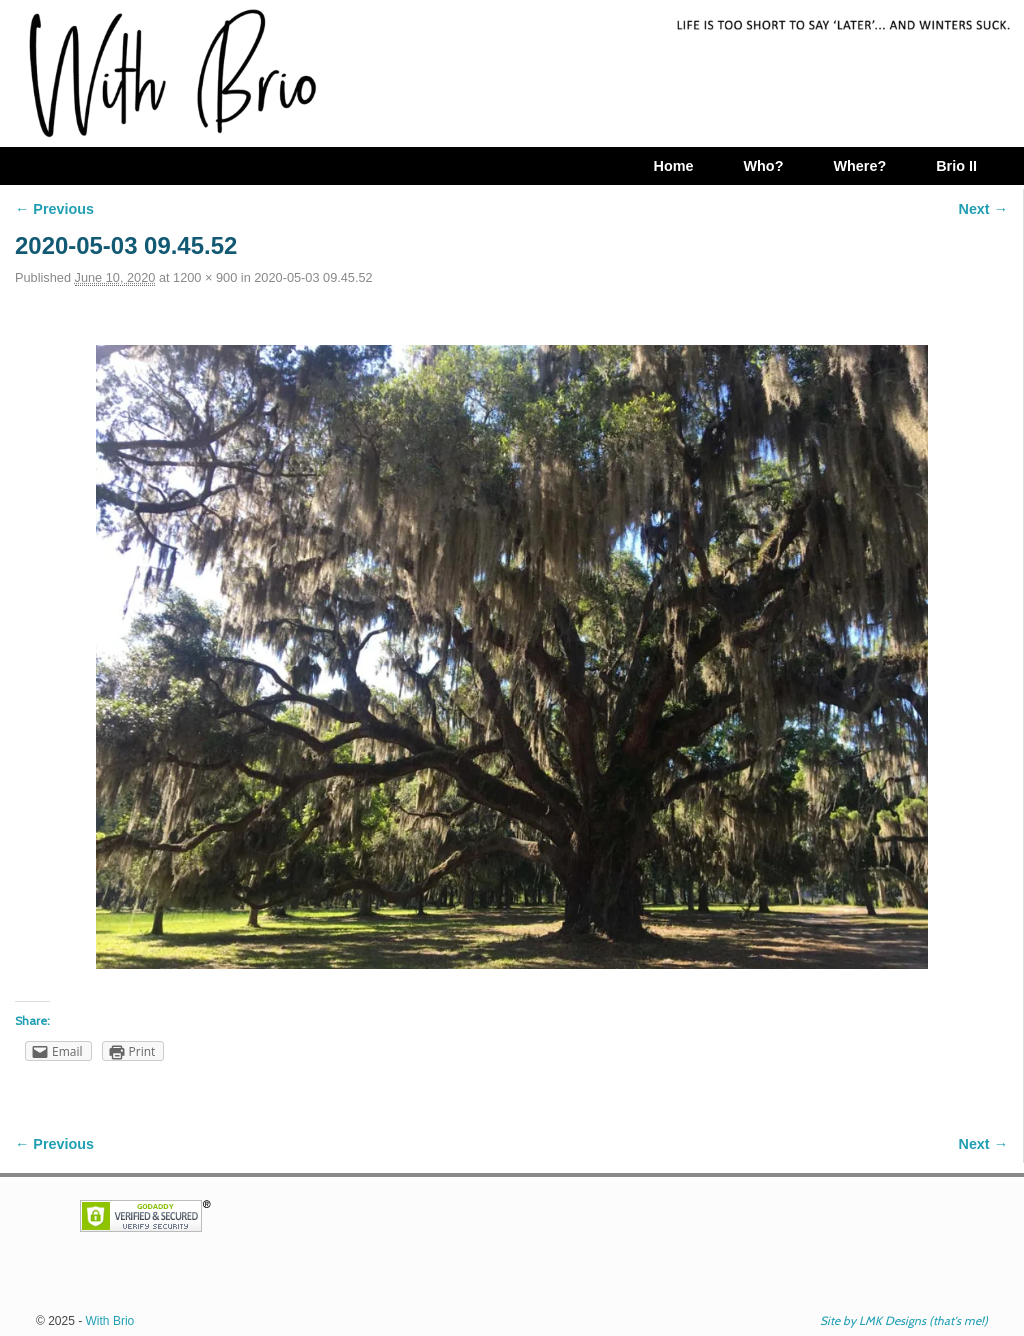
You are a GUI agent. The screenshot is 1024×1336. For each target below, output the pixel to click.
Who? (763, 166)
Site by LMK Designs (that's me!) (904, 1320)
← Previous (54, 209)
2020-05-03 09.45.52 (313, 277)
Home (673, 166)
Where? (859, 166)
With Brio (110, 1321)
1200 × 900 (205, 277)
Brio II (956, 166)
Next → (983, 209)
